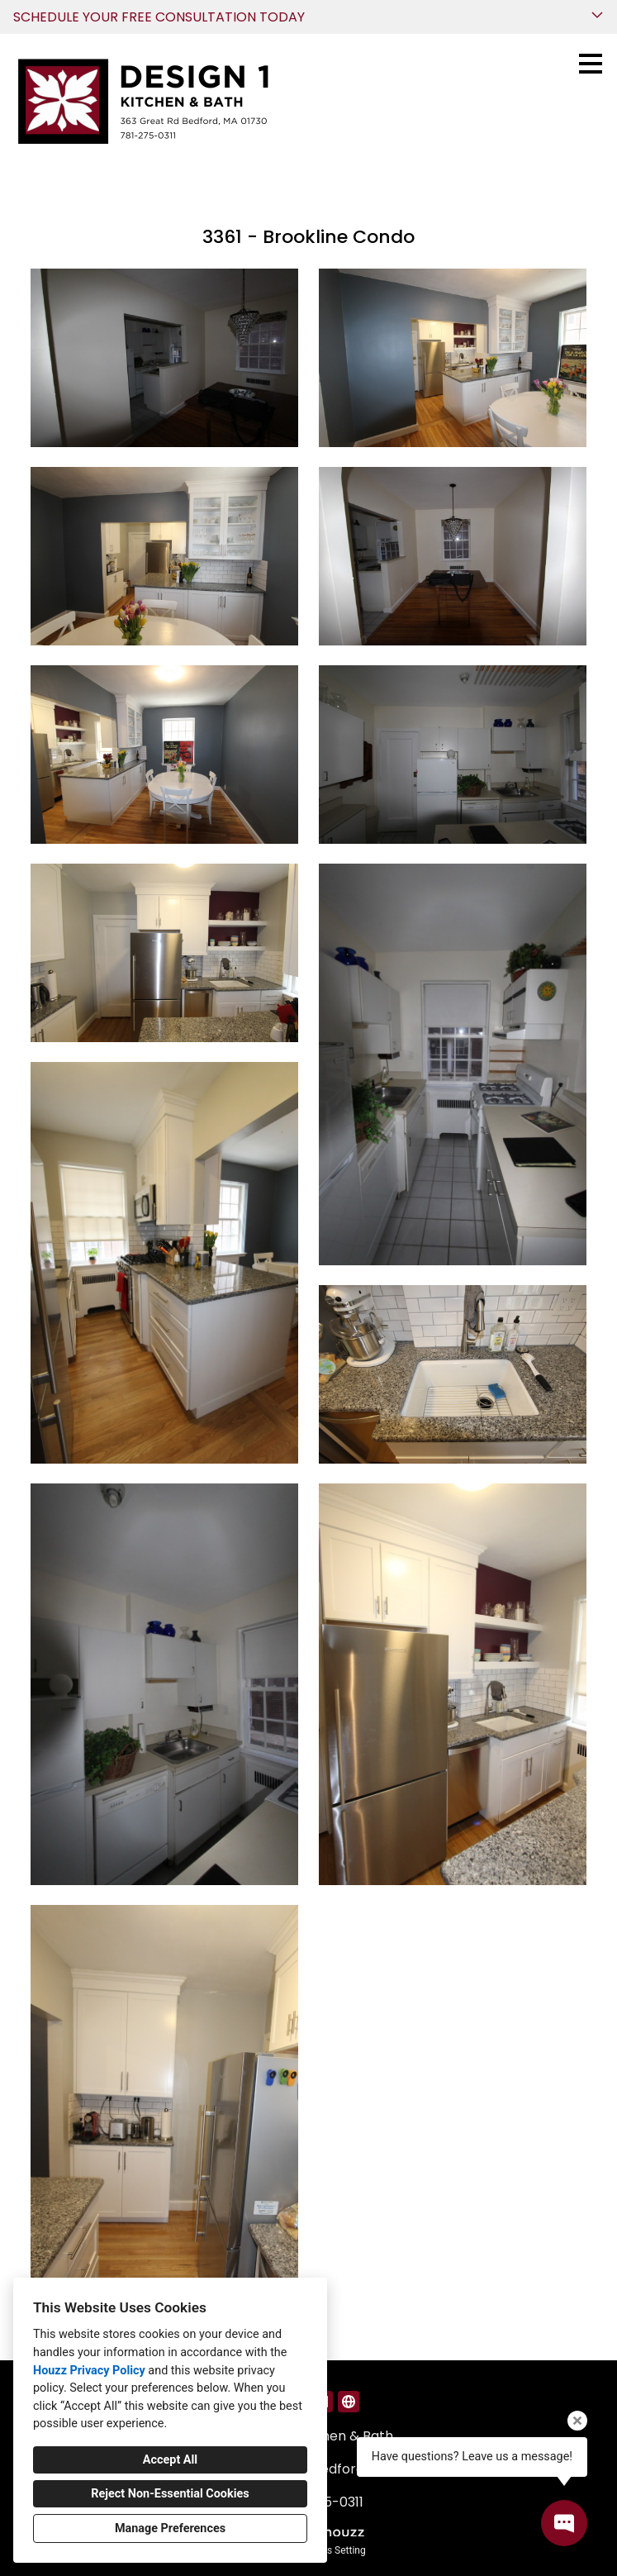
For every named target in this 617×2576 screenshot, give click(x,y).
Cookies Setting (331, 2550)
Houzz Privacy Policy (89, 2371)
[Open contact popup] (564, 2523)
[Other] (348, 2401)
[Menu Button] (590, 63)
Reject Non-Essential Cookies (170, 2494)
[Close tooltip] (577, 2421)
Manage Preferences (170, 2528)
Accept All (170, 2460)
